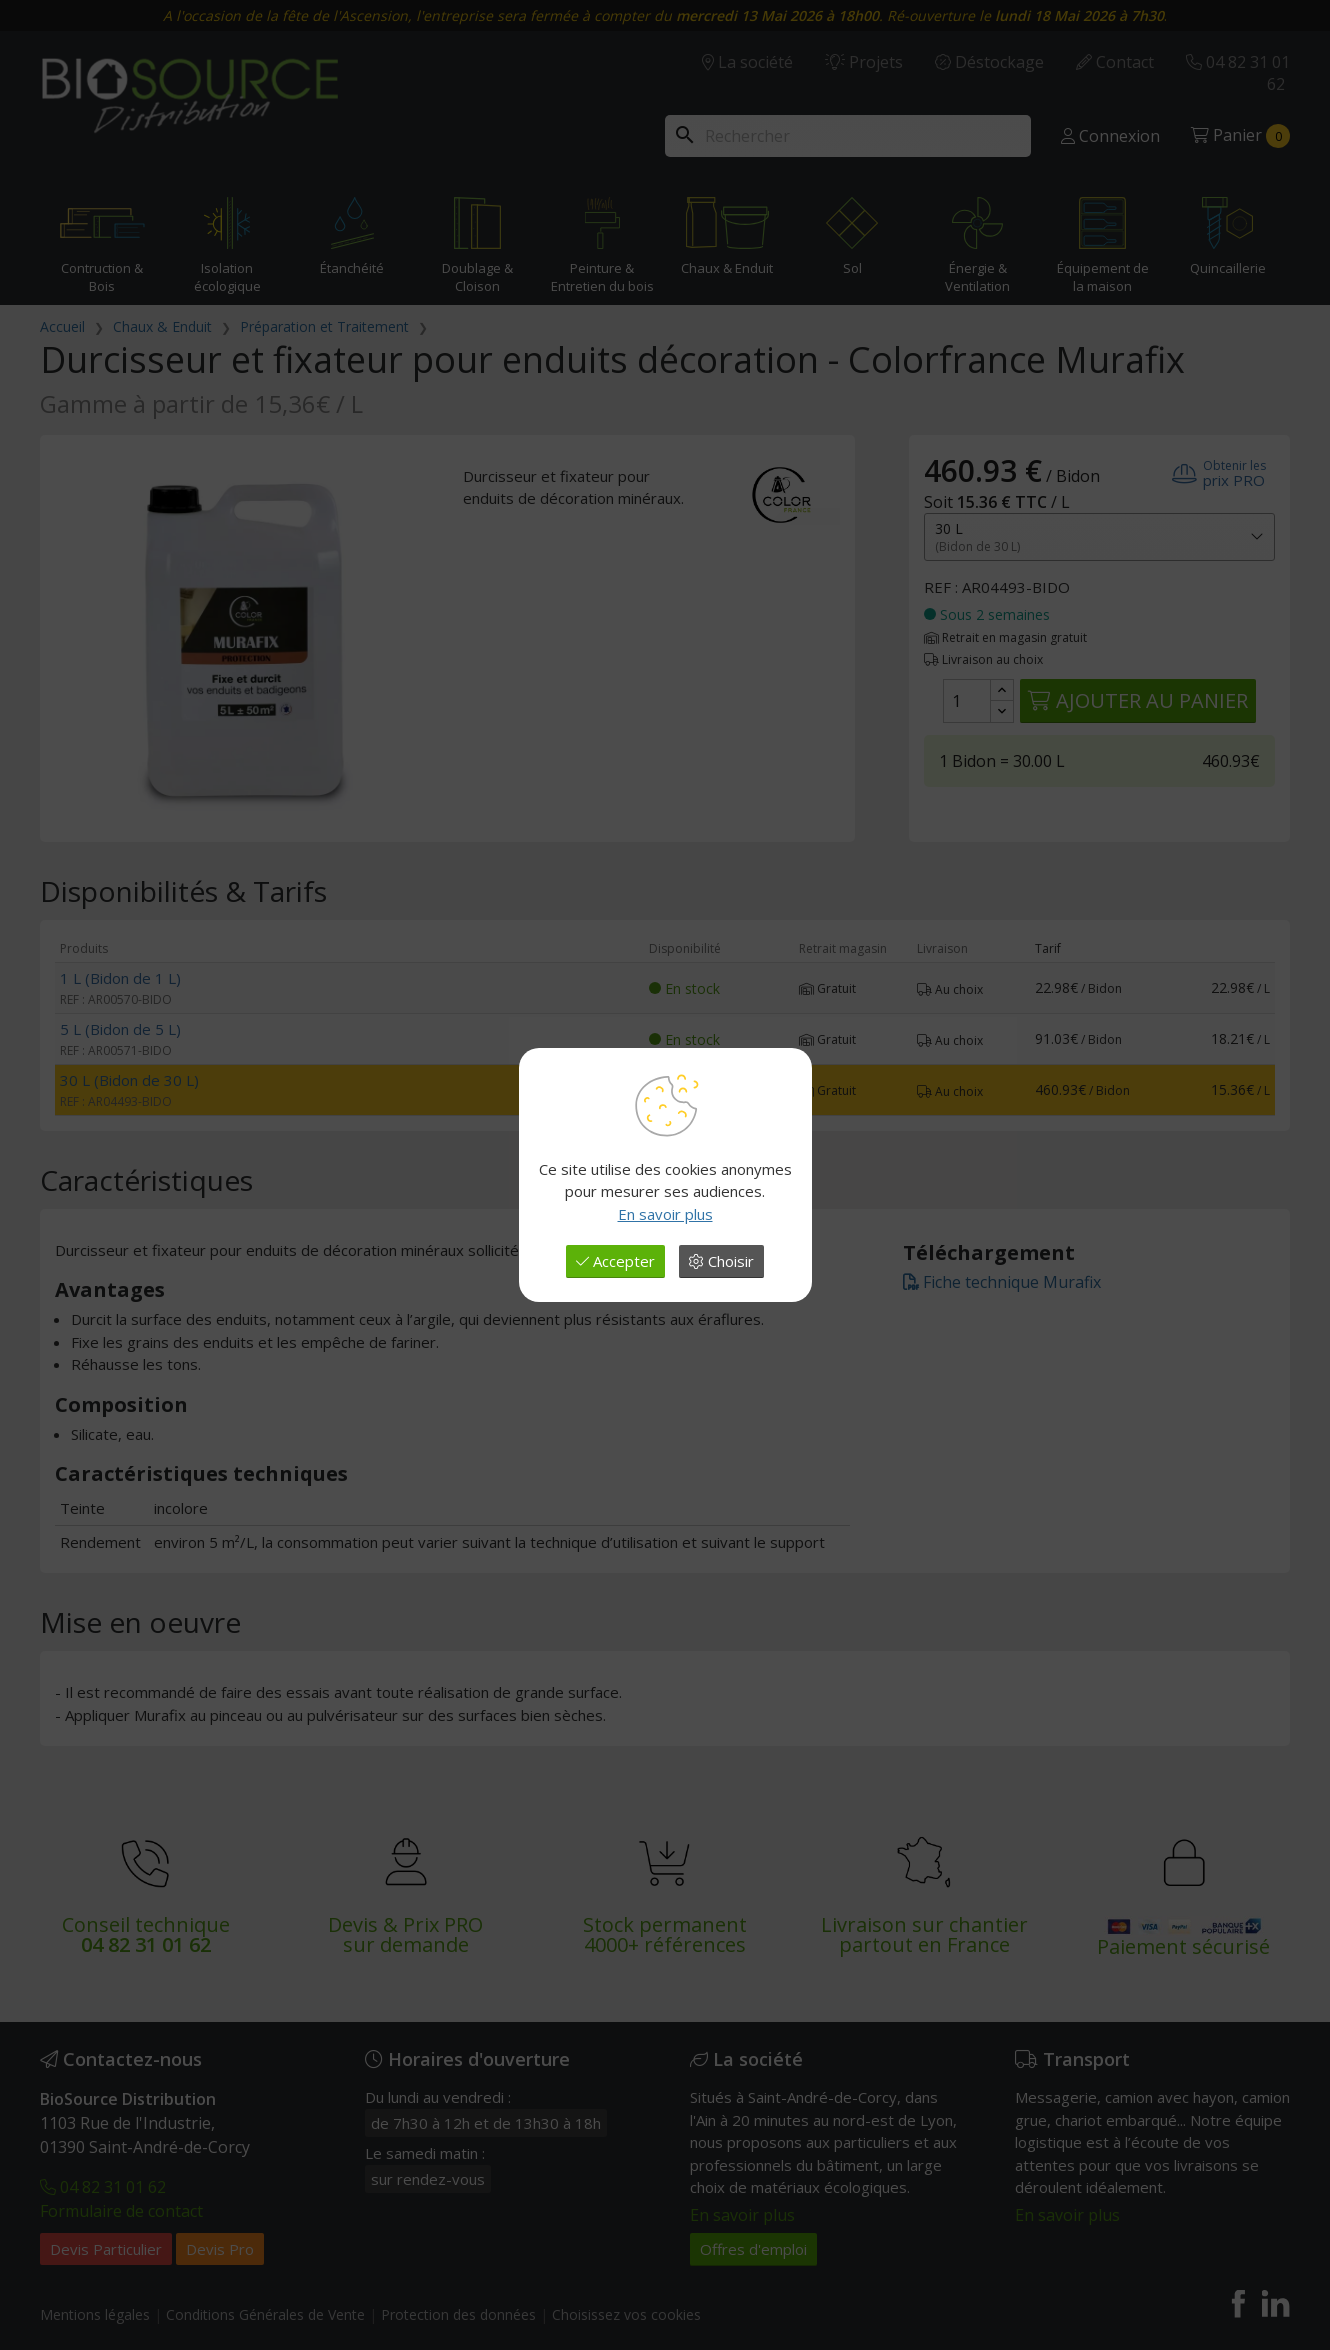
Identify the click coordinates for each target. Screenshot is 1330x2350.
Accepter (615, 1261)
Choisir (721, 1261)
